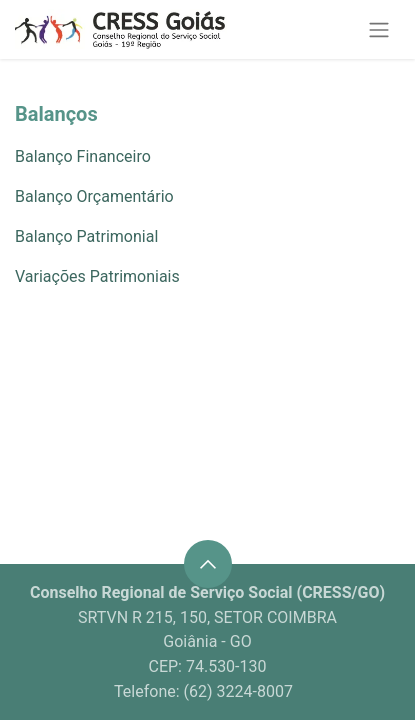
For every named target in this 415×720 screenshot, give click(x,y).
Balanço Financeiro (83, 156)
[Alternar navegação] (379, 29)
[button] (208, 564)
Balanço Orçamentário (94, 196)
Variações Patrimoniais (97, 276)
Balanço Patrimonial (86, 236)
